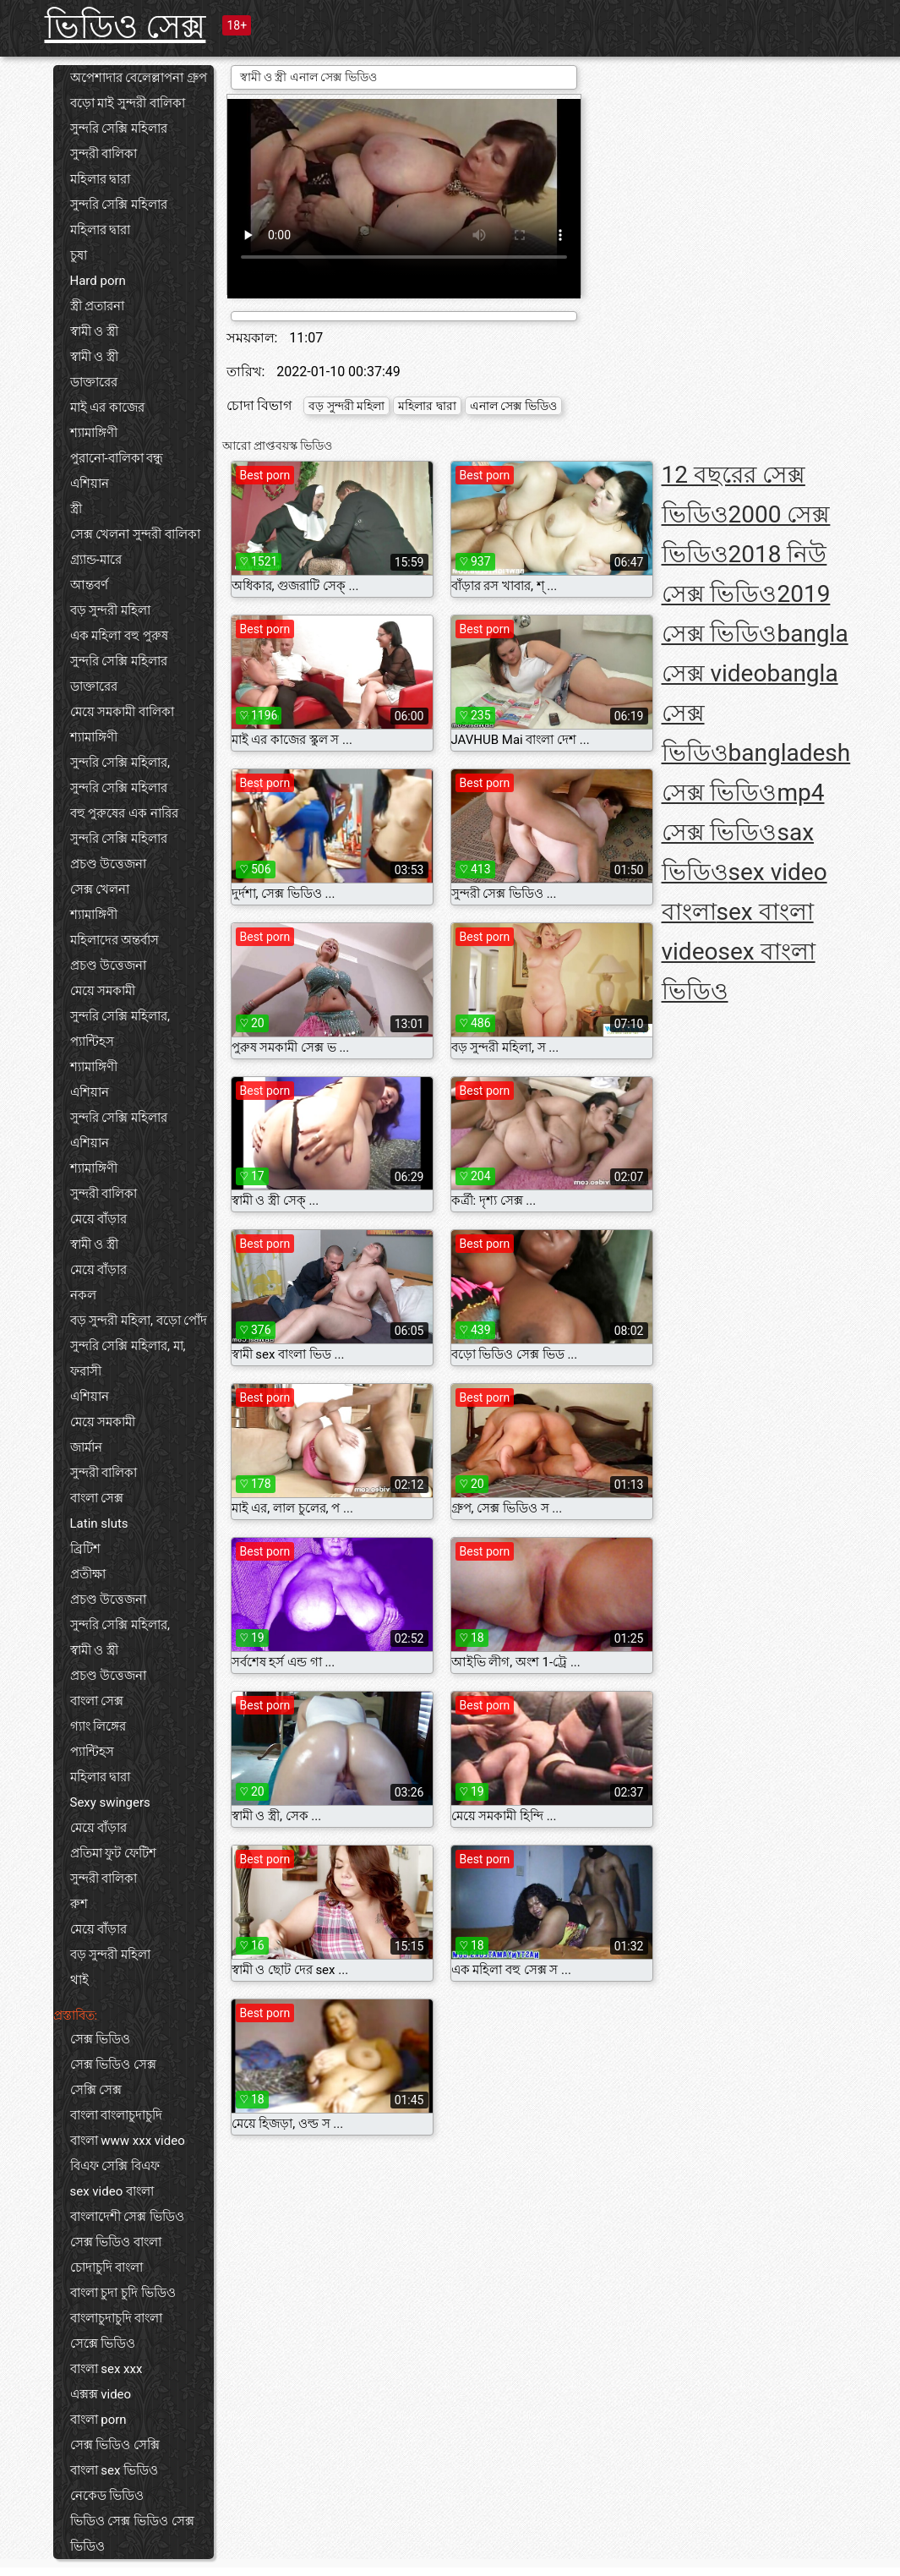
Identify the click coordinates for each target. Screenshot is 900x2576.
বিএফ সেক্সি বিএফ (115, 2166)
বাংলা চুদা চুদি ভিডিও (123, 2292)
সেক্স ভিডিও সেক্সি (115, 2445)
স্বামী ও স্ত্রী (94, 331)
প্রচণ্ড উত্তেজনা (108, 864)
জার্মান (86, 1447)
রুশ (79, 1903)
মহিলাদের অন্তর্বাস (115, 940)
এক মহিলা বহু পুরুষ (119, 635)
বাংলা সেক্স (97, 1498)
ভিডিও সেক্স (125, 26)
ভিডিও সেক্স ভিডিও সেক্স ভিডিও (132, 2533)
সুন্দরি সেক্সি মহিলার (118, 128)
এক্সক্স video (101, 2394)
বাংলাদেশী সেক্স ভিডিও (127, 2216)
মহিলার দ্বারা (100, 179)
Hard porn (98, 280)
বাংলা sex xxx (106, 2368)
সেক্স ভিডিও (100, 2039)
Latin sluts (99, 1523)
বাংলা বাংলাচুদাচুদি (116, 2115)
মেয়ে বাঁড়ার (99, 1219)
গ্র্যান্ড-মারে (96, 559)
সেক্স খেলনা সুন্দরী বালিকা (135, 534)
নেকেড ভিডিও (107, 2495)
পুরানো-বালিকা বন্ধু (117, 458)
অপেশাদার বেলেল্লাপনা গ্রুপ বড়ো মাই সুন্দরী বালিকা (138, 90)
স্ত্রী (76, 509)
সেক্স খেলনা (100, 889)
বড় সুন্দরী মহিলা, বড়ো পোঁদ (139, 1320)
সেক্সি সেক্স (96, 2089)
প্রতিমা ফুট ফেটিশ (113, 1853)
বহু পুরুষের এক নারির (124, 813)
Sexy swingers (110, 1802)
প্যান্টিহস (92, 1041)
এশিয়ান (89, 483)
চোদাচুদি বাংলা (107, 2267)
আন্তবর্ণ (89, 585)
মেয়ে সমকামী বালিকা (122, 711)
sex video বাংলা (112, 2191)
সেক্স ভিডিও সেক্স (113, 2064)
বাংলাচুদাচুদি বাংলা (116, 2318)
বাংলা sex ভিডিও (114, 2470)
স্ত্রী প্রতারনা (97, 306)
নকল (83, 1295)
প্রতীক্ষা (88, 1574)
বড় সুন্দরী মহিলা (110, 610)
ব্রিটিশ (85, 1548)
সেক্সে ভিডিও (103, 2343)
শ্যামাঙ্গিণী (93, 432)
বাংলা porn (98, 2419)
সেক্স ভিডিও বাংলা (115, 2242)
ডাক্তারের (93, 382)
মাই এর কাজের (107, 407)
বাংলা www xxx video (127, 2140)
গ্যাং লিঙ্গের (98, 1726)
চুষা (78, 255)
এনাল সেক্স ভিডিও (513, 406)
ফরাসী (85, 1371)
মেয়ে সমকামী (103, 990)
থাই (79, 1980)
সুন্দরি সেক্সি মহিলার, (120, 762)
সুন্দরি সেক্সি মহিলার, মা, (128, 1346)
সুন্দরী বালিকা (104, 153)
